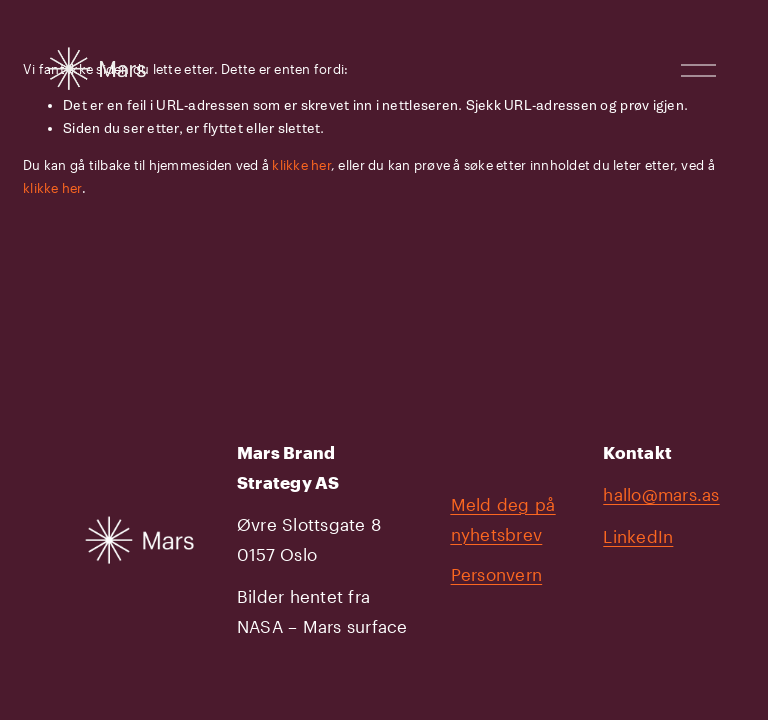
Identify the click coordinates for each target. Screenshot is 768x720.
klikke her (301, 165)
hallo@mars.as (661, 494)
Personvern (497, 574)
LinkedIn (638, 536)
